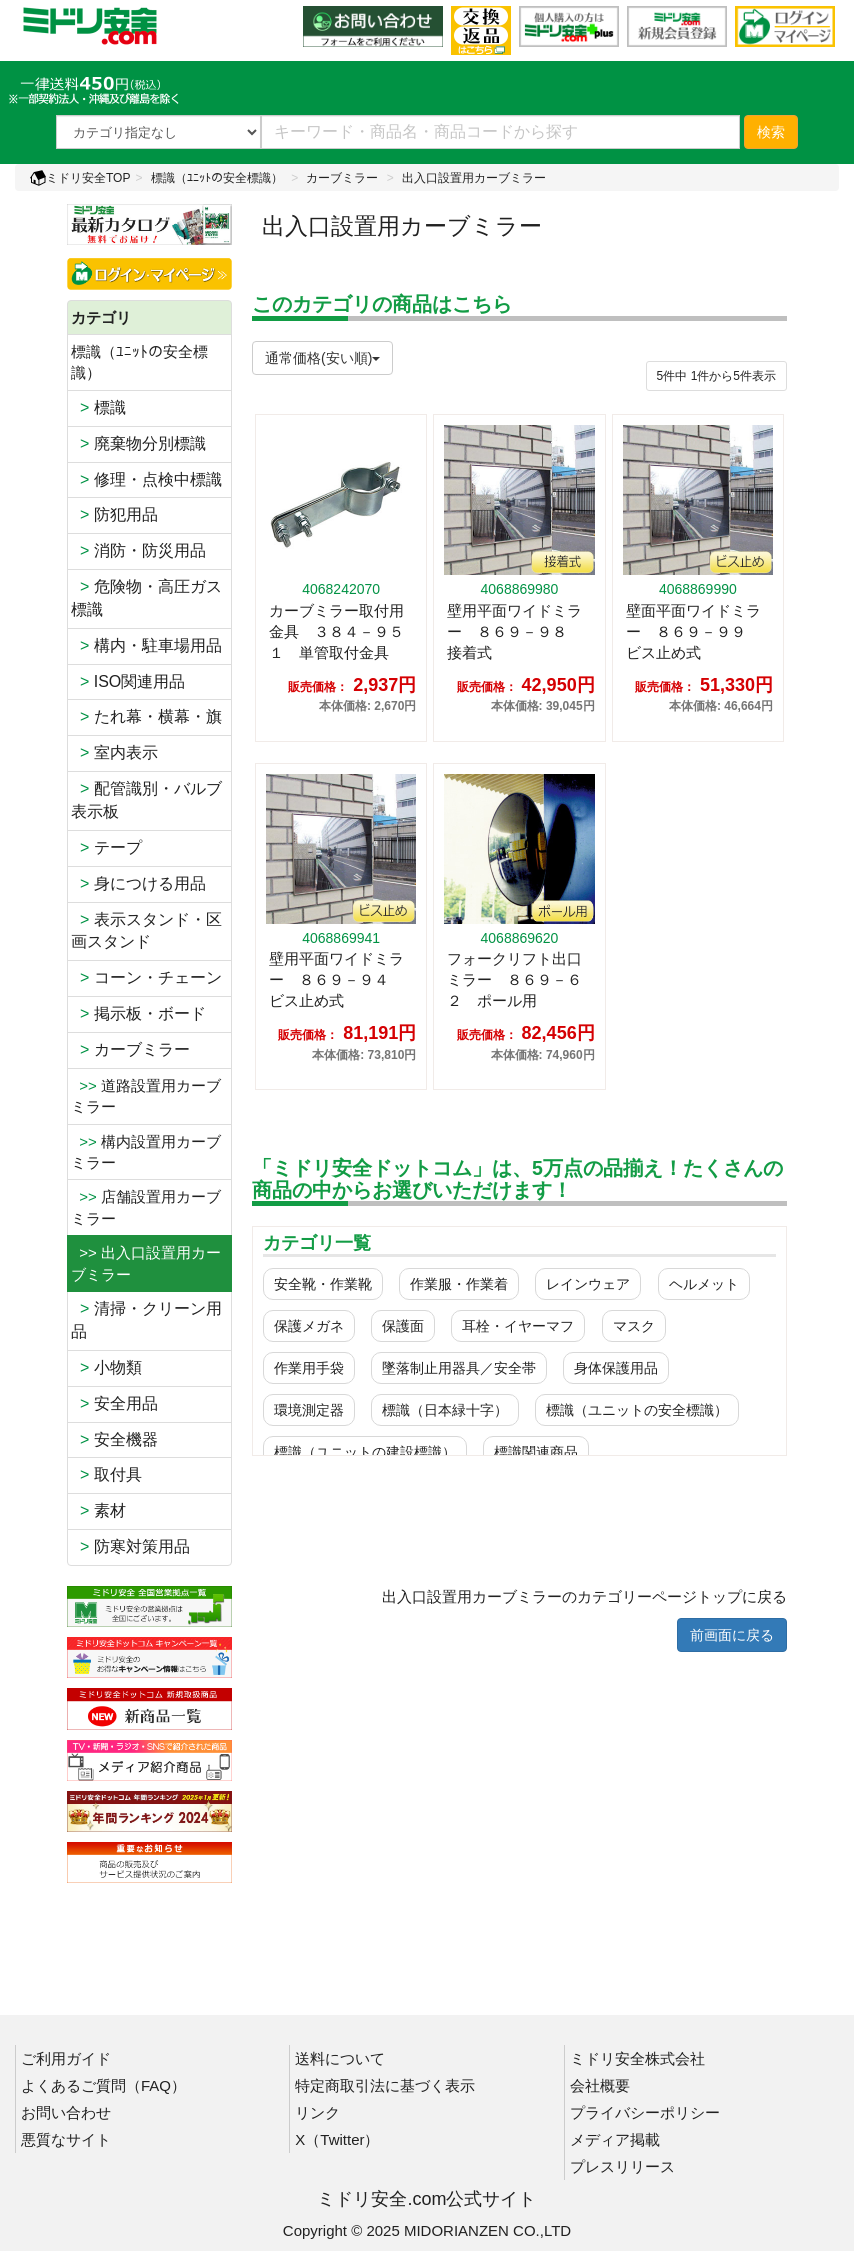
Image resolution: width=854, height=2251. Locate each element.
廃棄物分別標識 (138, 443)
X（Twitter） (337, 2139)
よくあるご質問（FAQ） (103, 2085)
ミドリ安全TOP (80, 178)
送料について (340, 2058)
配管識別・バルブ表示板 (146, 800)
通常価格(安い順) (322, 358)
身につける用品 (138, 883)
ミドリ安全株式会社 (637, 2058)
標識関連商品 (536, 1452)
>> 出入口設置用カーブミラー (146, 1263)
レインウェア (588, 1284)
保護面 (403, 1326)
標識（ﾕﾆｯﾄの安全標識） (217, 178)
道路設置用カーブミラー (146, 1096)
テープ (106, 847)
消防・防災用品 (138, 550)
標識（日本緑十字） (445, 1410)
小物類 (106, 1367)
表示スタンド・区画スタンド (146, 931)
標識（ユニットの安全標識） (637, 1410)
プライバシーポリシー (645, 2112)
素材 (98, 1510)
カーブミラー (342, 178)
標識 (98, 407)
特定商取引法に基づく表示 (385, 2085)
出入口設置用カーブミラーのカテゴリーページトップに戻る (584, 1596)
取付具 (106, 1474)
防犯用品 (114, 514)
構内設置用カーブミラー (146, 1152)
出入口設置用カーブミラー (474, 178)
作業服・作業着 (459, 1284)
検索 (771, 132)
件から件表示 (716, 376)
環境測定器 (309, 1410)
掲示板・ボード (138, 1013)
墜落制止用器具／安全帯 (459, 1368)
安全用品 (114, 1403)
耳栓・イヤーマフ (518, 1326)
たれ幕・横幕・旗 (146, 716)
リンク (317, 2112)
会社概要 (600, 2085)
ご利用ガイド (66, 2058)
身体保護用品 (616, 1368)
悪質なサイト (66, 2139)
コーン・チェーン (146, 977)
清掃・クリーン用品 (146, 1320)
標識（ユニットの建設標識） (365, 1452)
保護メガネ (309, 1326)
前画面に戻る (732, 1635)
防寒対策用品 (130, 1546)
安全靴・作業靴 (323, 1284)
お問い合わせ (66, 2112)
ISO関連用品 (128, 681)
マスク (634, 1326)
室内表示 (114, 752)
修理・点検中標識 (146, 479)
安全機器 (114, 1439)
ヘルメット (704, 1284)
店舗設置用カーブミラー (146, 1207)
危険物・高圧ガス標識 (146, 598)
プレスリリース (622, 2166)
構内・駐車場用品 (146, 645)
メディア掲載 (615, 2139)
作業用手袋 (309, 1368)
